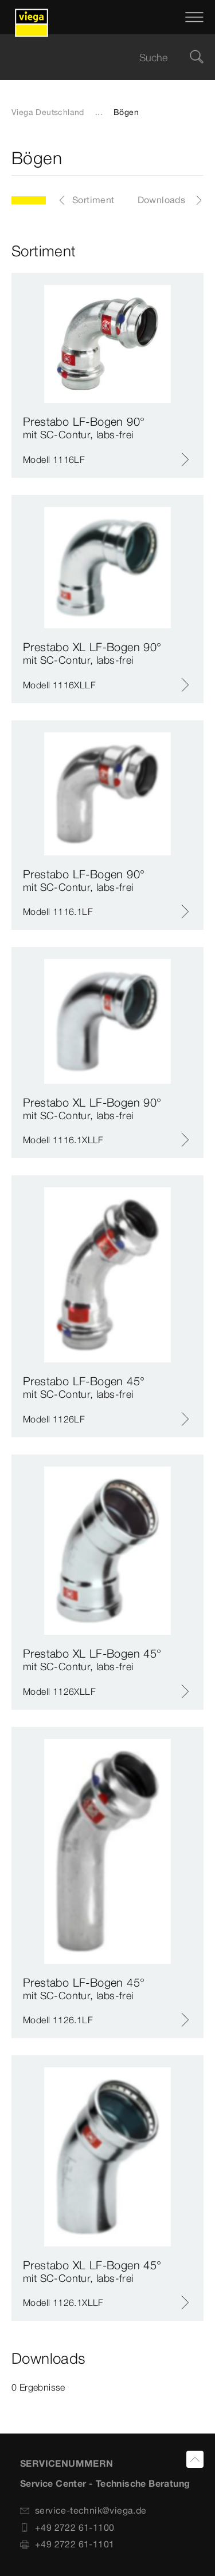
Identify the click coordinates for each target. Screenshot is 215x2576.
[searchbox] (97, 57)
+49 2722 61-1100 (67, 2527)
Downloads (162, 199)
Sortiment (93, 199)
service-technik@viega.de (83, 2510)
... (99, 112)
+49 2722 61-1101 (67, 2544)
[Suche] (197, 57)
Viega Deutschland (47, 112)
